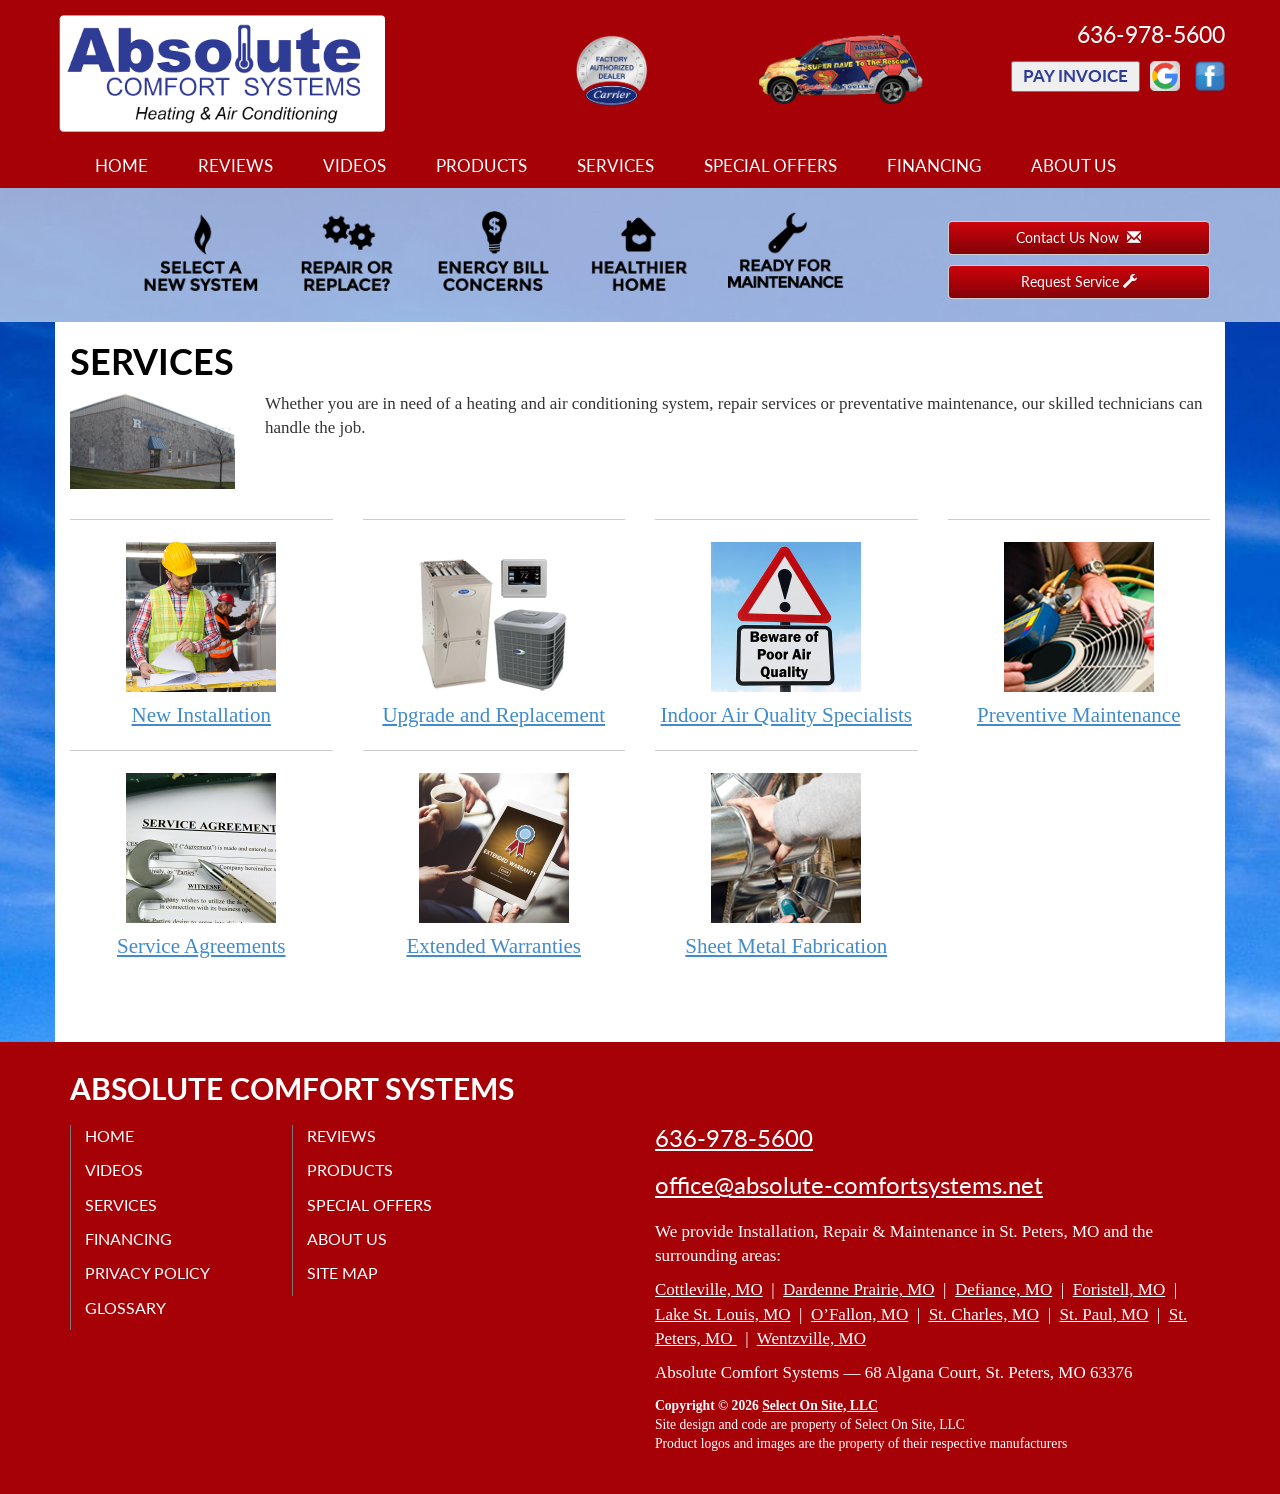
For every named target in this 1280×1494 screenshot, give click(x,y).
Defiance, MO (1003, 1289)
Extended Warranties (494, 864)
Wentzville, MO (811, 1338)
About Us (1073, 165)
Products (481, 165)
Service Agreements (201, 864)
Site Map (343, 1272)
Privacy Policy (148, 1272)
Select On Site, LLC (820, 1405)
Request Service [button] (1079, 281)
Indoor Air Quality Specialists (786, 633)
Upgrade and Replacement (494, 633)
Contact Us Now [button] (1078, 237)
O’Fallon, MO (859, 1314)
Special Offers (770, 165)
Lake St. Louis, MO (723, 1314)
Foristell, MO (1119, 1289)
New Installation (201, 633)
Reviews (235, 165)
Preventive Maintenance (1079, 633)
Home (121, 165)
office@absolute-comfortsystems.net (849, 1185)
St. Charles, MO (984, 1314)
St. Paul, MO (1104, 1314)
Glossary (126, 1306)
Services (615, 165)
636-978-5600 (734, 1138)
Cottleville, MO (709, 1289)
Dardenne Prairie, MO (859, 1289)
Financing (934, 165)
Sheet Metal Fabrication (786, 864)
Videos (354, 165)
